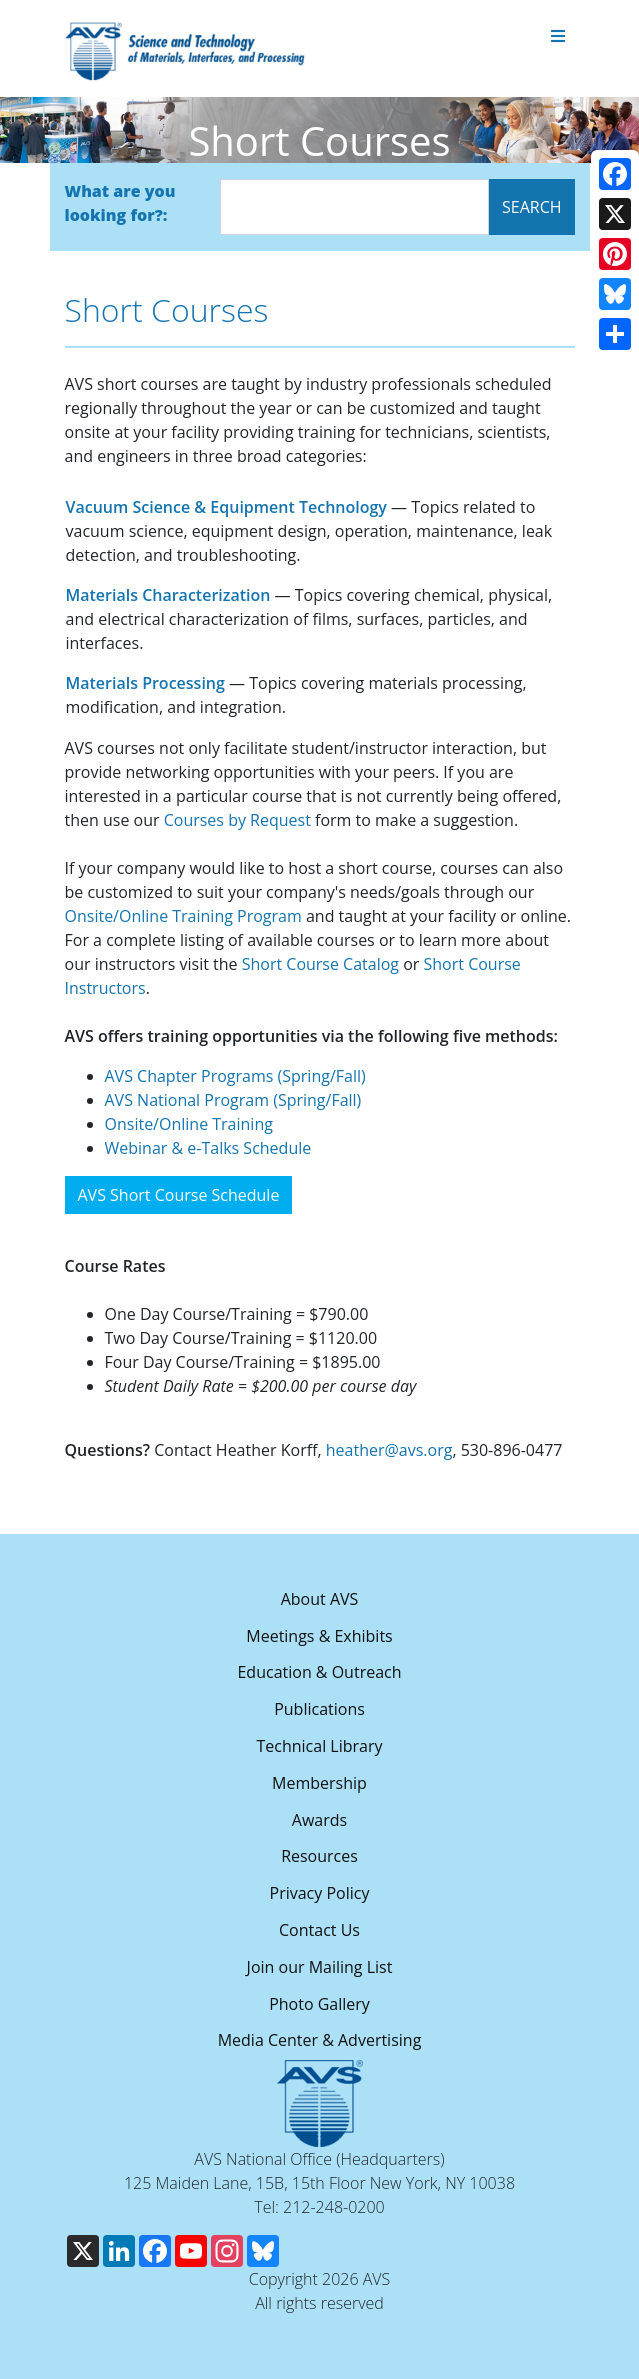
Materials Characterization (168, 595)
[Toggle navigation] (558, 37)
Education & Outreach (319, 1672)
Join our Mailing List (320, 1967)
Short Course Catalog (320, 964)
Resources (319, 1856)
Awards (319, 1820)
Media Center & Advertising (320, 2040)
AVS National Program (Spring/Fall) (233, 1100)
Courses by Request (237, 820)
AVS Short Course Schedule (179, 1195)
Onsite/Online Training (189, 1124)
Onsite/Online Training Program (183, 916)
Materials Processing (145, 683)
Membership (319, 1783)
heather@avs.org (389, 1450)
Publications (319, 1709)
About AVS (320, 1599)
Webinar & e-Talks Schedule (208, 1148)
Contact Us (319, 1930)
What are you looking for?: (120, 203)
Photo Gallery (319, 2004)
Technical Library (319, 1746)
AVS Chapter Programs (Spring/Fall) (235, 1076)
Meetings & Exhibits (319, 1636)
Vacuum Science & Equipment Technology (226, 507)
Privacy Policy (320, 1893)
